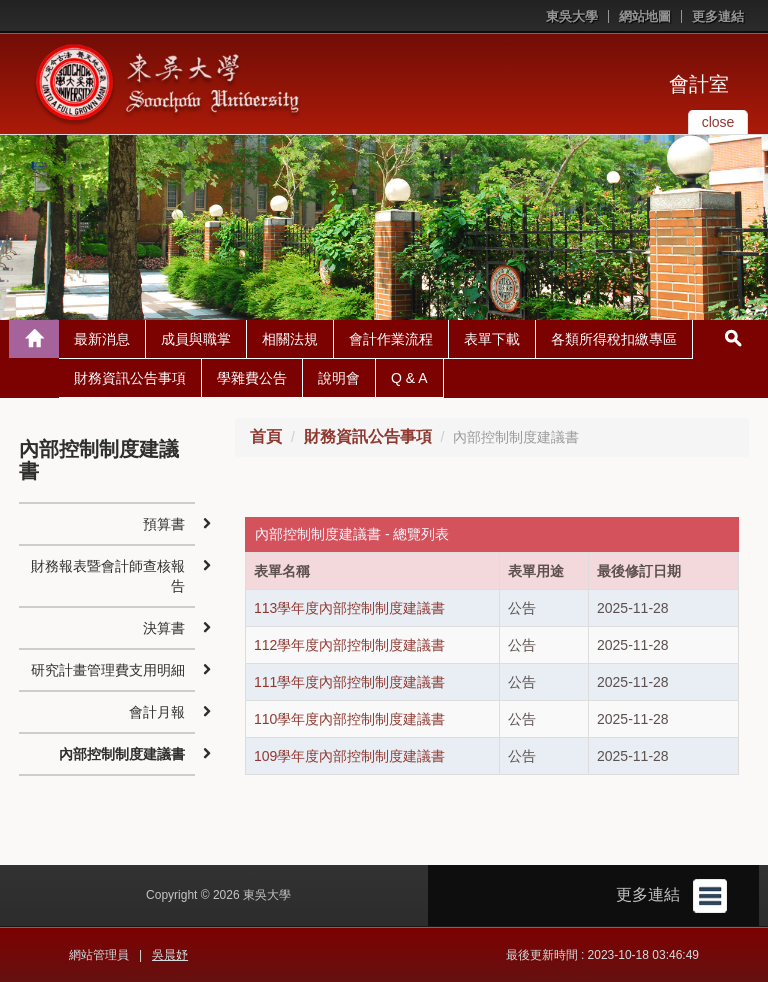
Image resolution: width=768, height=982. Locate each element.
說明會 (339, 378)
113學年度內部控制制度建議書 (349, 608)
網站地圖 (645, 16)
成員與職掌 (196, 339)
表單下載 (492, 339)
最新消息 (102, 339)
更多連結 (718, 16)
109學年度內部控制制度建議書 (349, 756)
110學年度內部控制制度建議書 (349, 719)
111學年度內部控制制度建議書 (349, 682)
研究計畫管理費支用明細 (108, 670)
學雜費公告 (252, 378)
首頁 (266, 436)
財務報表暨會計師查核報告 (108, 576)
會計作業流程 (391, 339)
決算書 (164, 628)
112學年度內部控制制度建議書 (349, 645)
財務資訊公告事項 (130, 378)
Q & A (409, 378)
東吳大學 (572, 16)
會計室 (699, 84)
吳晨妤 (170, 955)
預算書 (164, 524)
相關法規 (290, 339)
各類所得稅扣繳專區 (614, 339)
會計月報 (157, 712)
